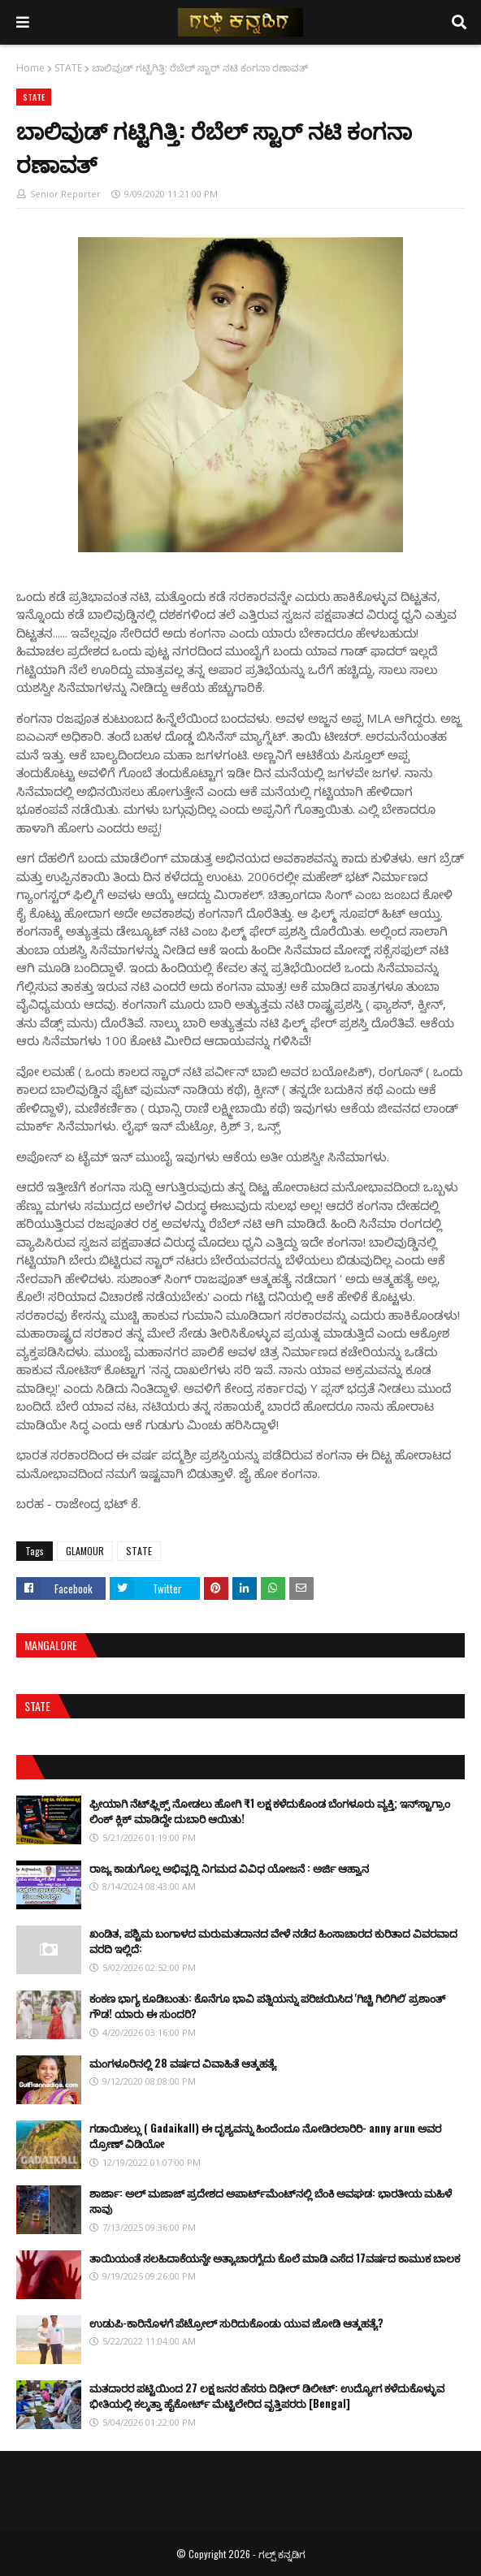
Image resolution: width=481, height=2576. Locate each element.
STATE (68, 68)
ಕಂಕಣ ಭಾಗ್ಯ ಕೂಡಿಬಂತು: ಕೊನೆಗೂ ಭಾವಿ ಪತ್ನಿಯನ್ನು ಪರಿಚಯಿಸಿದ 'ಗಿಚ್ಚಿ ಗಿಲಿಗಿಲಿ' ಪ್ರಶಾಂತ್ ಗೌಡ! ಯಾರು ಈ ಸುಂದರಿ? (267, 2006)
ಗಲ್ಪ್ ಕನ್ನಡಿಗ (282, 2554)
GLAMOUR (85, 1551)
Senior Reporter (65, 194)
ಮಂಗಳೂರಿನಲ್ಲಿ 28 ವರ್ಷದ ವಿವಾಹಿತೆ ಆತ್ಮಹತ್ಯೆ (182, 2063)
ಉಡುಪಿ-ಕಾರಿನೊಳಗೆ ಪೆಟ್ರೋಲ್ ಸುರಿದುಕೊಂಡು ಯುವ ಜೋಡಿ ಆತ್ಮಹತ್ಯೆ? (236, 2323)
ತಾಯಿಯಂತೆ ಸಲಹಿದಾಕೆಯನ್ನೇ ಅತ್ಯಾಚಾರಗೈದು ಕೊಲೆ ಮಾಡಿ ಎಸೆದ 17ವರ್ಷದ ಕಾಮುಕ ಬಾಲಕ (274, 2258)
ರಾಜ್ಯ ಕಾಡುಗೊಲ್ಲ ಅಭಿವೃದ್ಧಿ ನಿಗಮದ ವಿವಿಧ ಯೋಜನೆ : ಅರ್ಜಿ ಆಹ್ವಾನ (229, 1868)
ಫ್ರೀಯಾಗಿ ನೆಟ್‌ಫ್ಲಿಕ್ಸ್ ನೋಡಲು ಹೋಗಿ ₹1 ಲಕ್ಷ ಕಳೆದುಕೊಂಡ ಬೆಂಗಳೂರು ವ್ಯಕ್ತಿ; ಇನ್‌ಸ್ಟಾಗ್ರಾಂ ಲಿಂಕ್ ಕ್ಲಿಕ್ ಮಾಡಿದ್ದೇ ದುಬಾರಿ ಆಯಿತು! (269, 1811)
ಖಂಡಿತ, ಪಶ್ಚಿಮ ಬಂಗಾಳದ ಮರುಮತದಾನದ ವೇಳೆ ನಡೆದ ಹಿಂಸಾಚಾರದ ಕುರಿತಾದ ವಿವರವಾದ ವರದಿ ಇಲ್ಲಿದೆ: (273, 1941)
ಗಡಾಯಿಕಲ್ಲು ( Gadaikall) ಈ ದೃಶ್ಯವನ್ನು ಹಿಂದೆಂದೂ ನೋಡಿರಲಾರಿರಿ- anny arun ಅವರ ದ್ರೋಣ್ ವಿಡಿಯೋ (265, 2136)
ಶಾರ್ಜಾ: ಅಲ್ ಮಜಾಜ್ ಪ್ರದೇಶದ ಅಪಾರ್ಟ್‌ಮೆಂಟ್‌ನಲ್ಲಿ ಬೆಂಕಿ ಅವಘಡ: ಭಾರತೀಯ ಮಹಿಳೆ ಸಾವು (270, 2201)
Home (30, 68)
